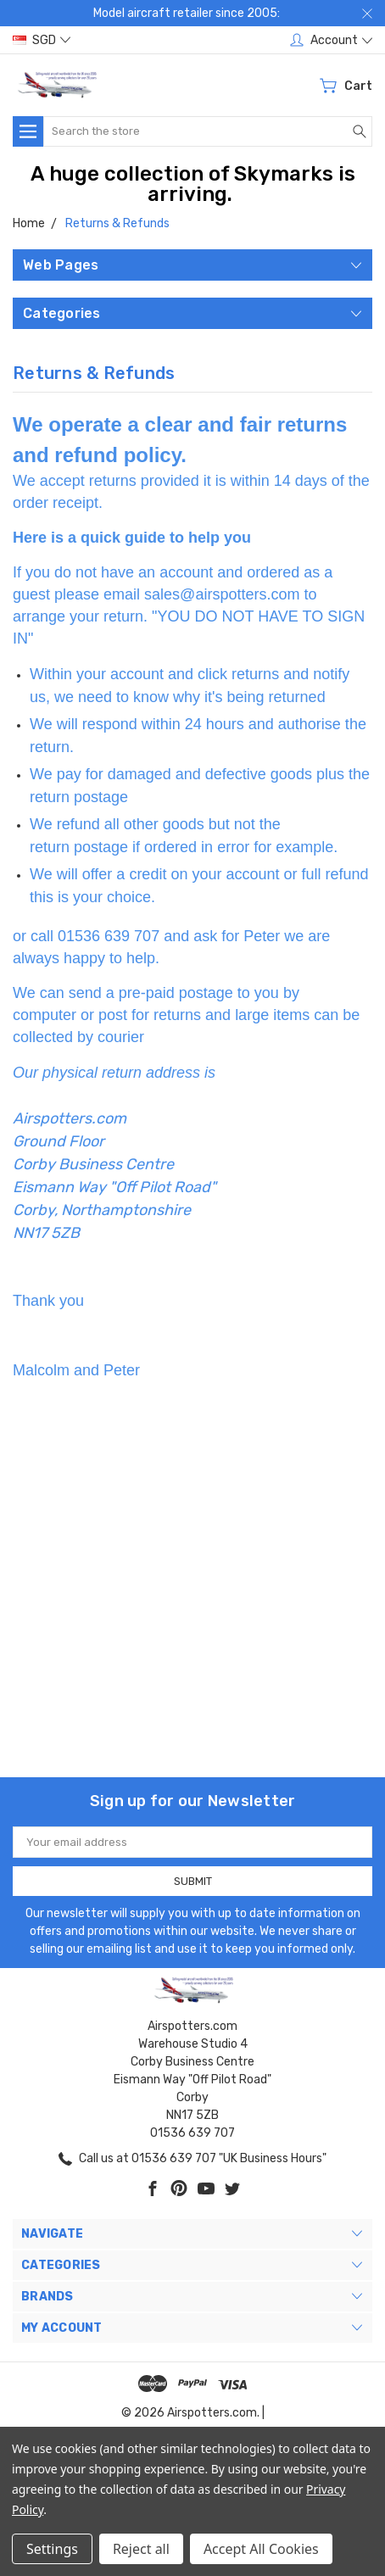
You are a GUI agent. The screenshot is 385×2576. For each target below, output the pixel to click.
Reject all (141, 2549)
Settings (52, 2549)
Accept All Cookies (261, 2549)
